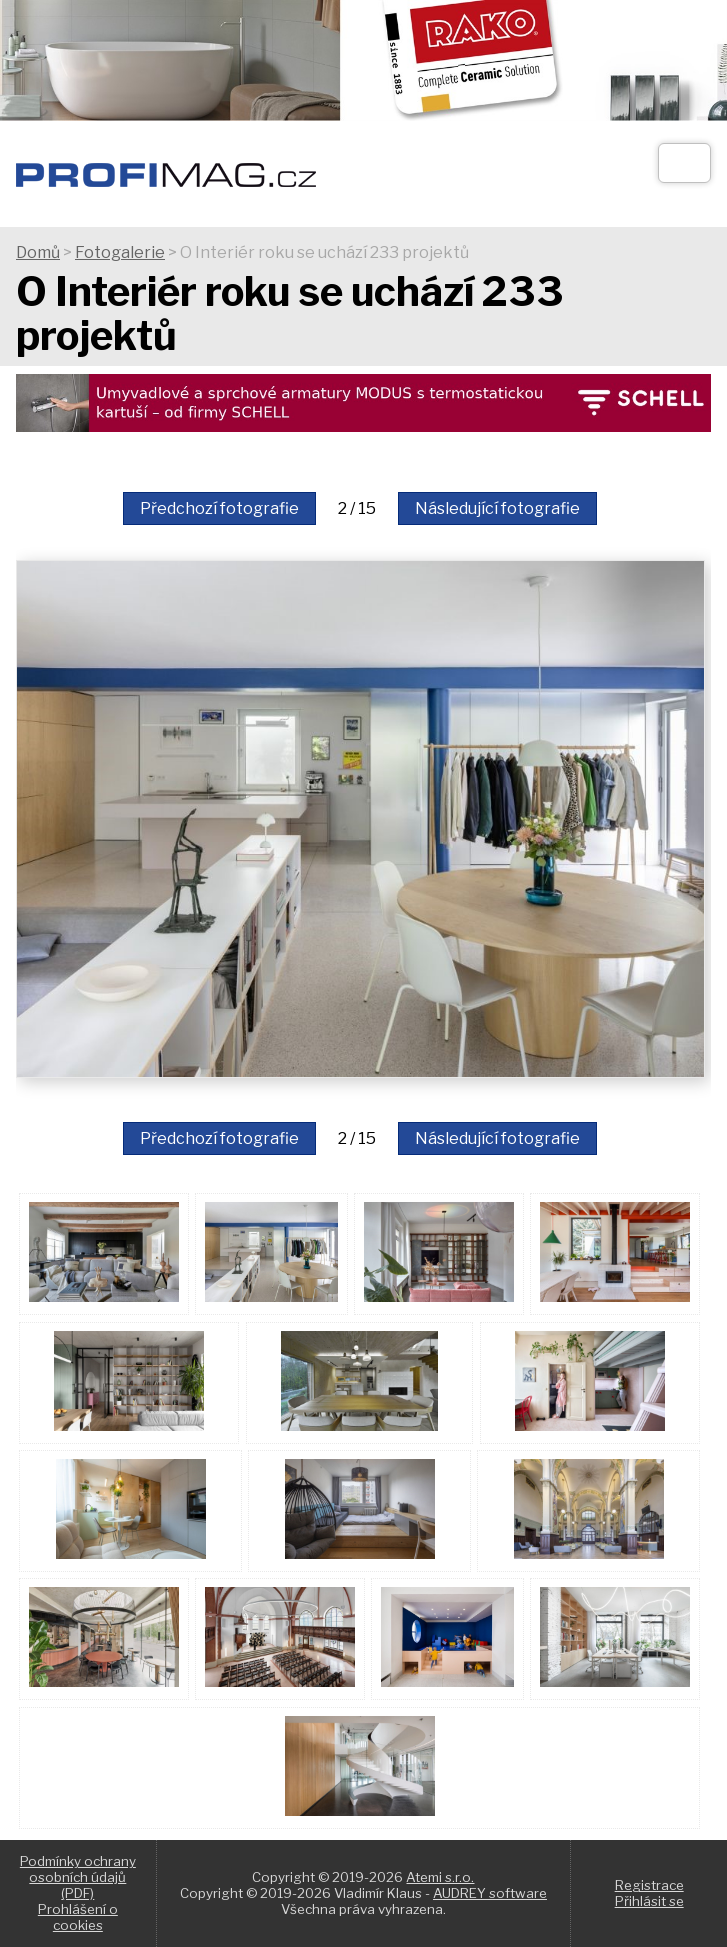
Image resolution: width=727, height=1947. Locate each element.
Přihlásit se (649, 1901)
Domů (38, 252)
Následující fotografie (497, 508)
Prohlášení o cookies (78, 1917)
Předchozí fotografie (219, 508)
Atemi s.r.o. (440, 1877)
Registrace (649, 1885)
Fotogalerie (120, 252)
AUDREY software (490, 1893)
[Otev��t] (684, 163)
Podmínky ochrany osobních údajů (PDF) (78, 1877)
